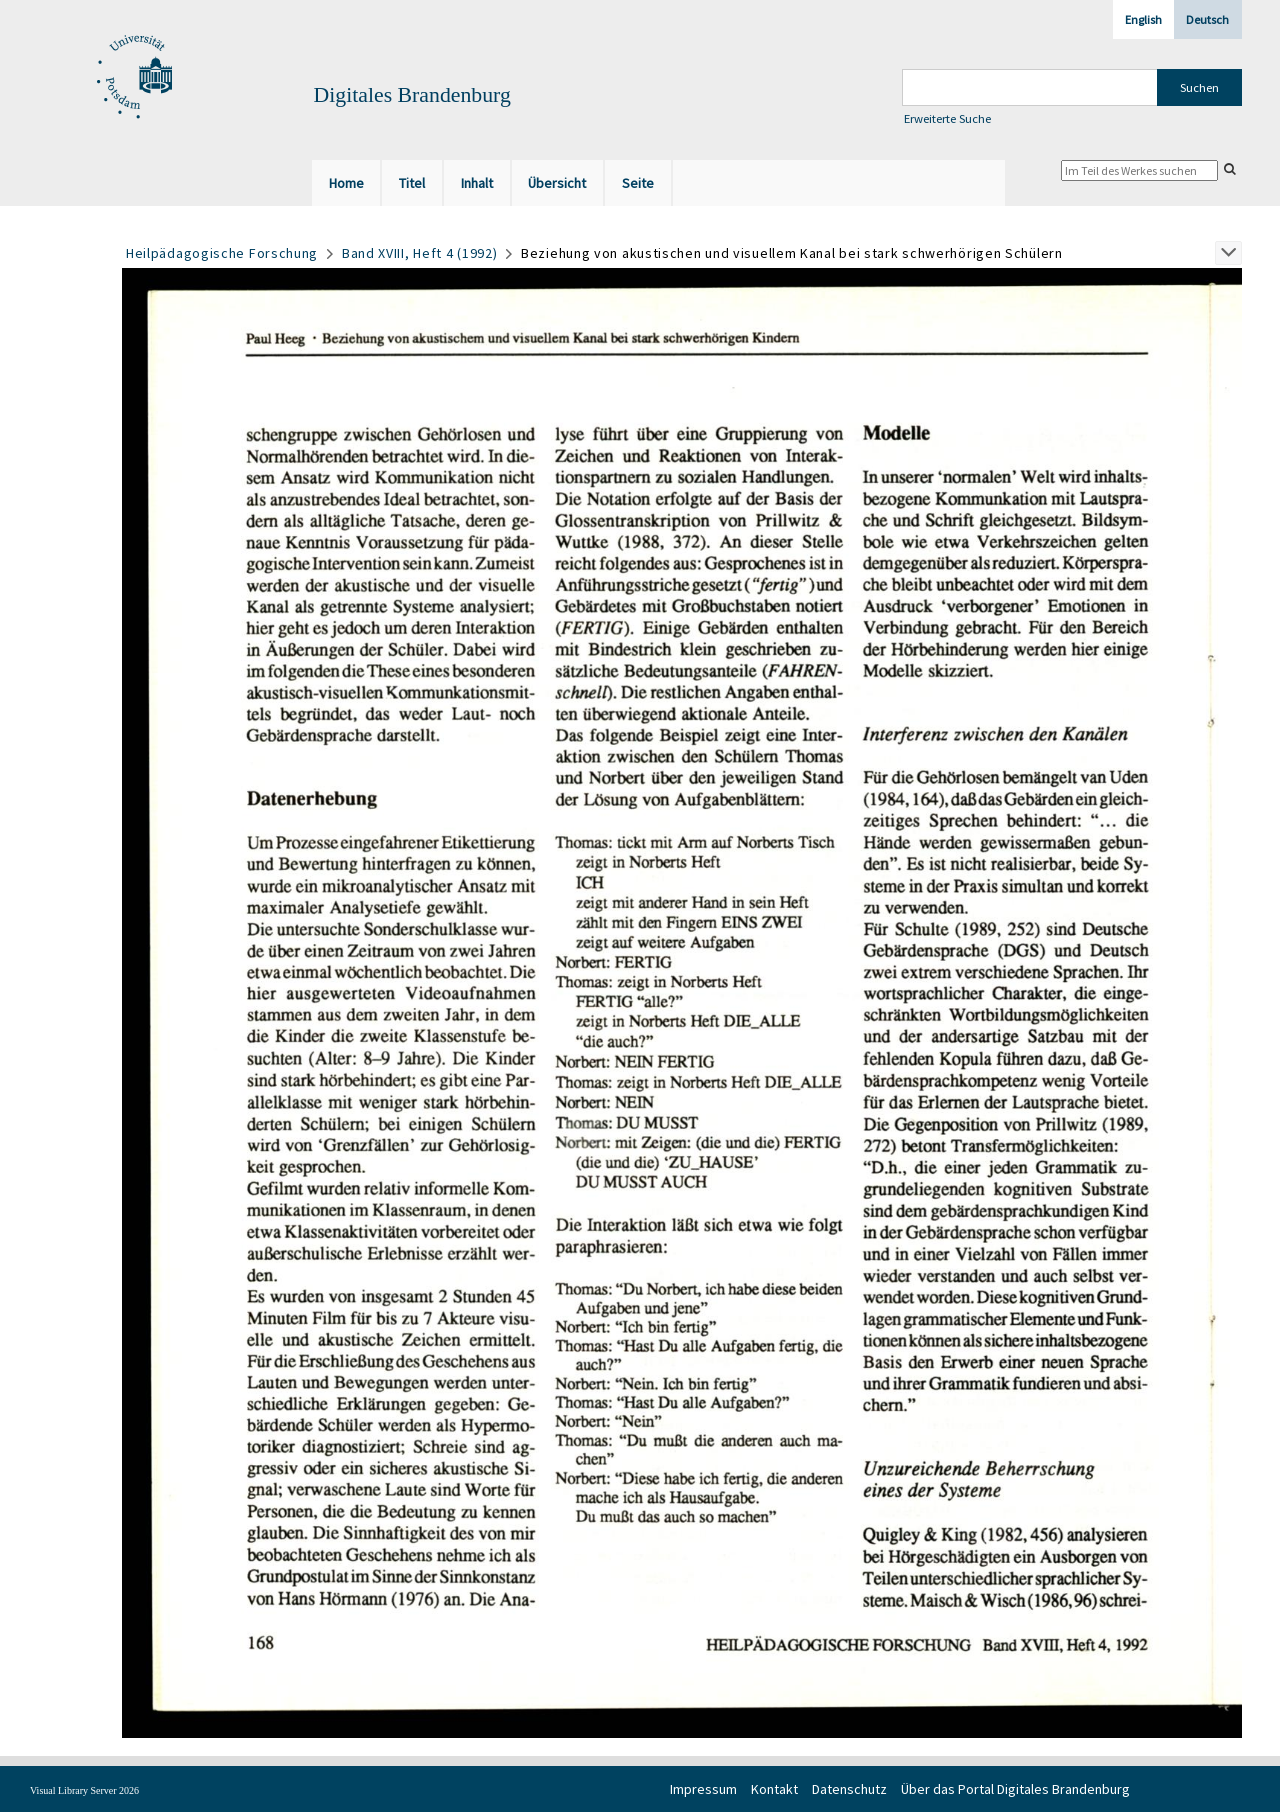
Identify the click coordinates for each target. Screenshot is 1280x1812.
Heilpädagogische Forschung (222, 253)
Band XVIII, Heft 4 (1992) (420, 253)
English (1143, 19)
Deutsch (1207, 19)
